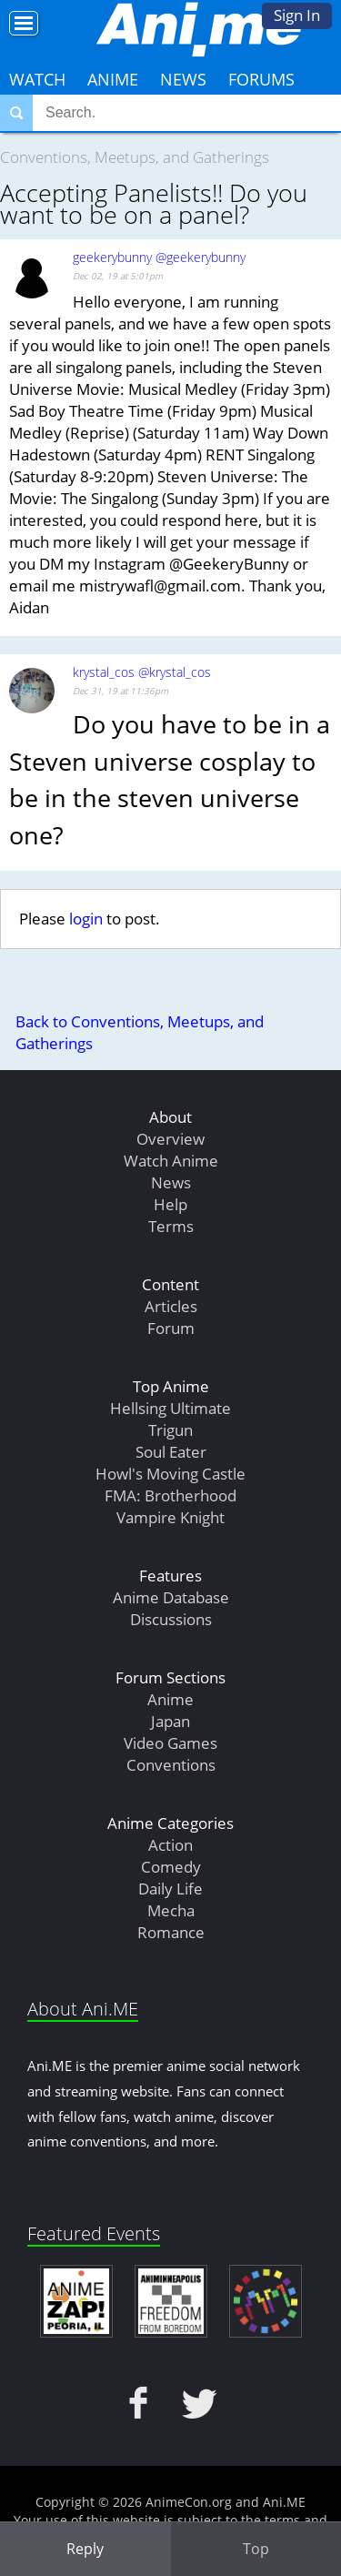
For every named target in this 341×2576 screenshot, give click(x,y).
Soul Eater (170, 1451)
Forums (261, 79)
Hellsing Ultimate (170, 1408)
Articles (171, 1306)
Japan (170, 1721)
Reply (85, 2549)
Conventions (171, 1764)
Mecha (171, 1910)
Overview (170, 1138)
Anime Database (171, 1597)
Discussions (171, 1619)
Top (256, 2549)
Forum (171, 1328)
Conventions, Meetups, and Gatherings (134, 156)
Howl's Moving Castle (170, 1473)
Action (170, 1844)
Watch (37, 79)
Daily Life (170, 1888)
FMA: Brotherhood (170, 1495)
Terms (171, 1226)
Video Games (170, 1742)
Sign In (297, 15)
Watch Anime (171, 1160)
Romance (171, 1932)
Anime (112, 79)
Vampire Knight (170, 1517)
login (86, 918)
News (183, 79)
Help (170, 1204)
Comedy (171, 1866)
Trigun (170, 1429)
